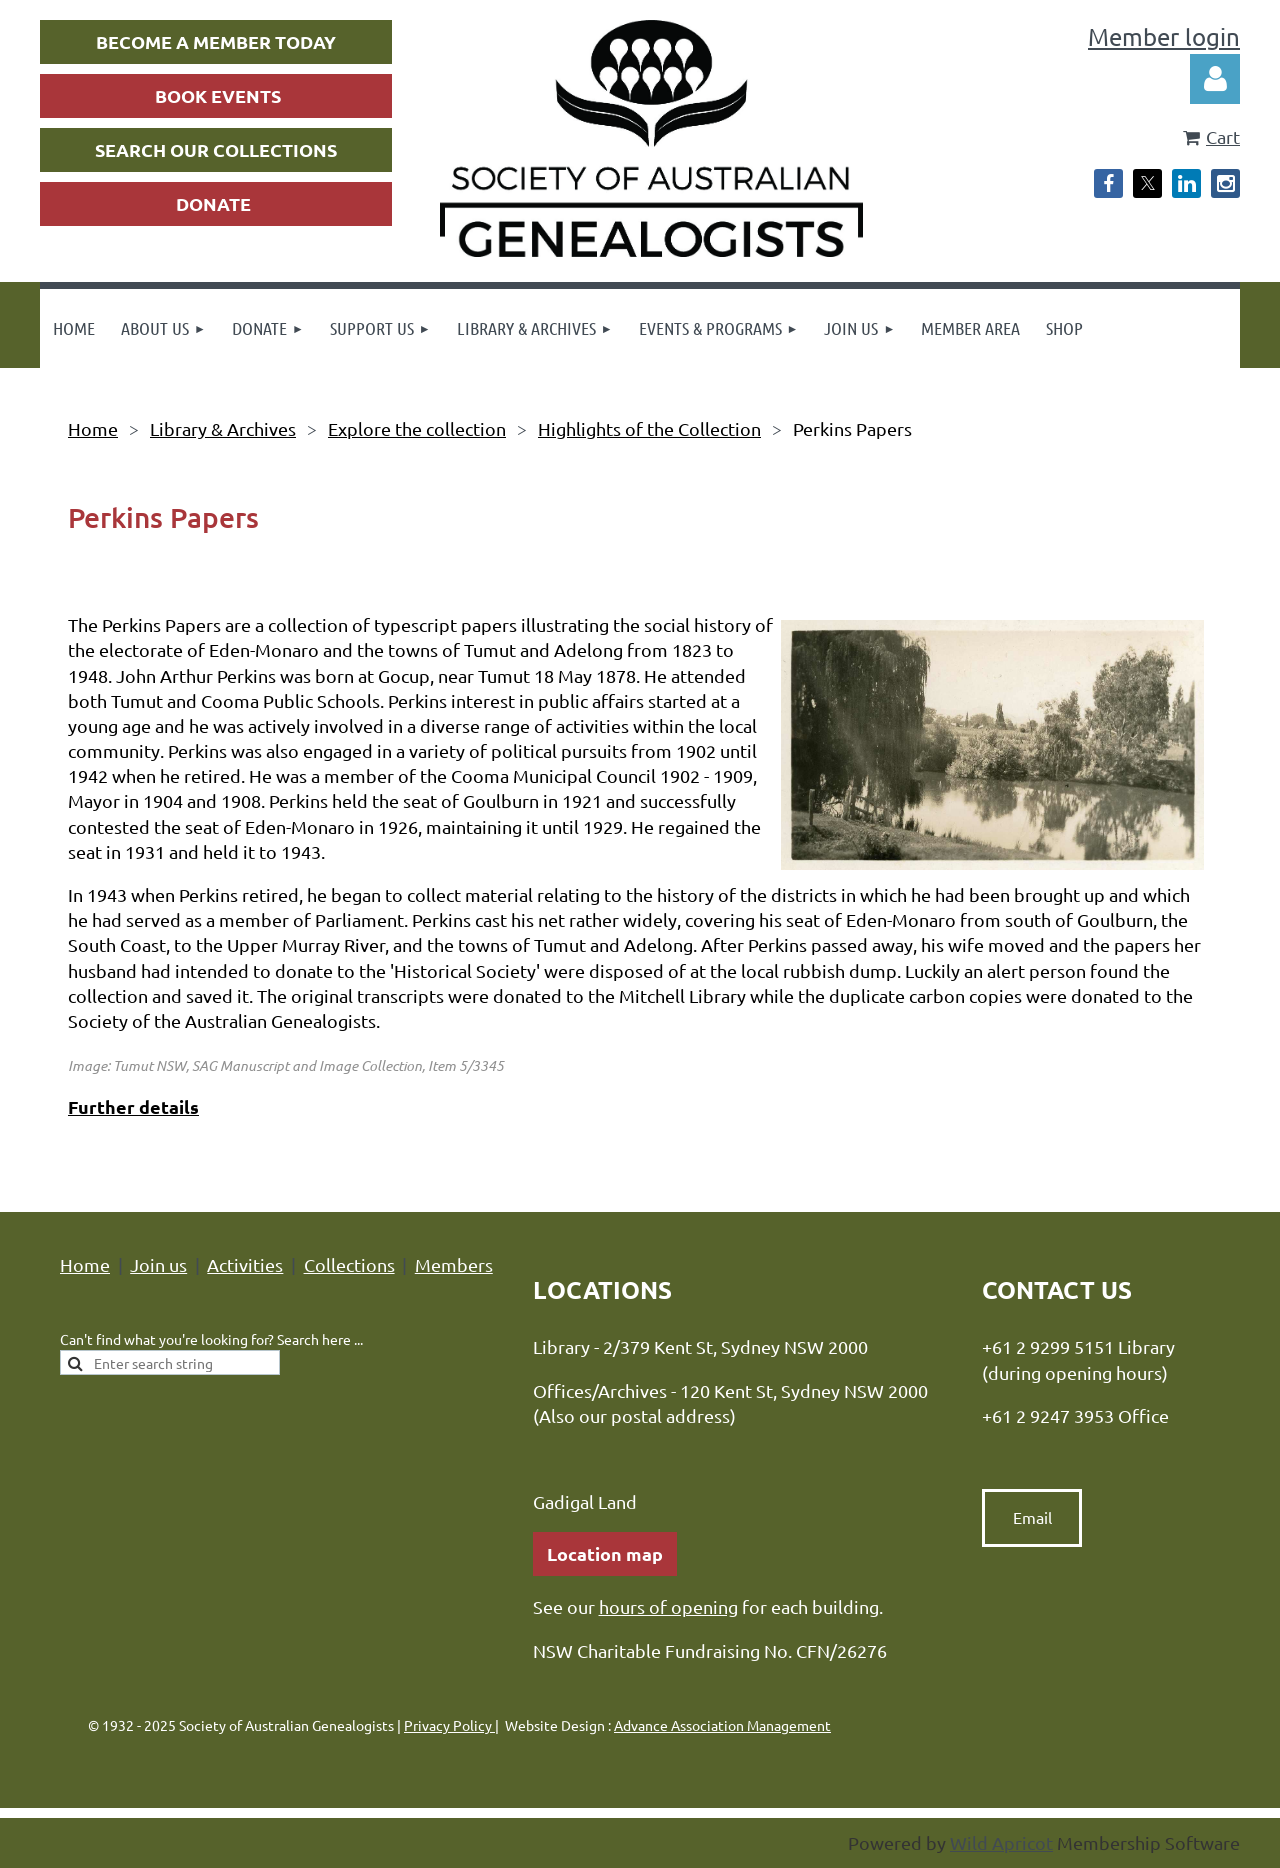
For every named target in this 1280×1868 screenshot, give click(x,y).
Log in (1215, 79)
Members (454, 1264)
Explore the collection (417, 428)
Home (93, 428)
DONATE (213, 203)
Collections (349, 1264)
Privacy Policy (449, 1725)
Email (1032, 1517)
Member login (1164, 36)
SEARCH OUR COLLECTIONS (216, 149)
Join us (158, 1264)
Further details (133, 1106)
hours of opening (668, 1606)
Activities (245, 1264)
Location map (605, 1553)
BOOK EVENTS (218, 95)
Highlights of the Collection (649, 428)
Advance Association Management (722, 1725)
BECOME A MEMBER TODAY (216, 41)
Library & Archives (223, 428)
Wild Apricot (1001, 1842)
